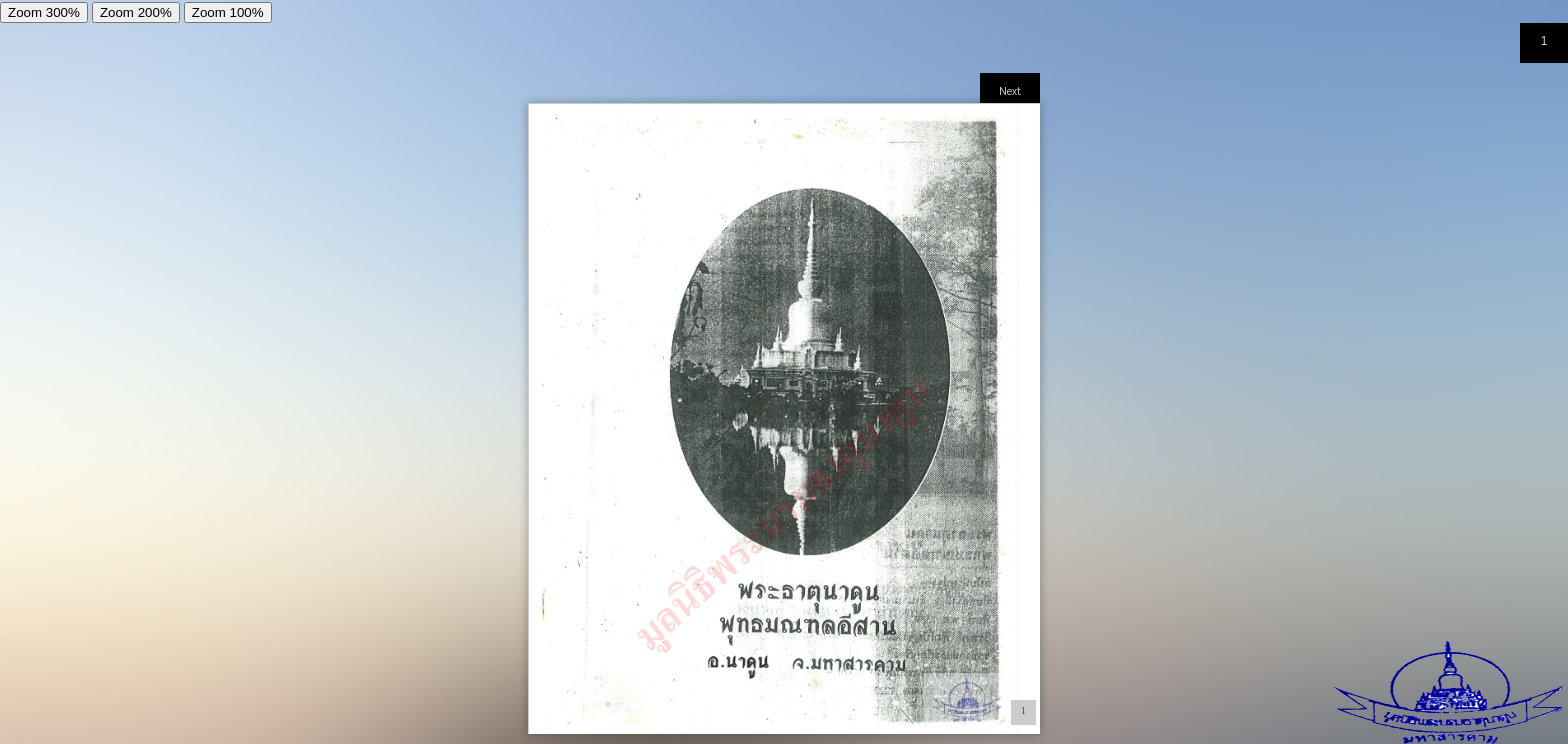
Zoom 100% (228, 12)
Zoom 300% (44, 12)
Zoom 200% (136, 12)
